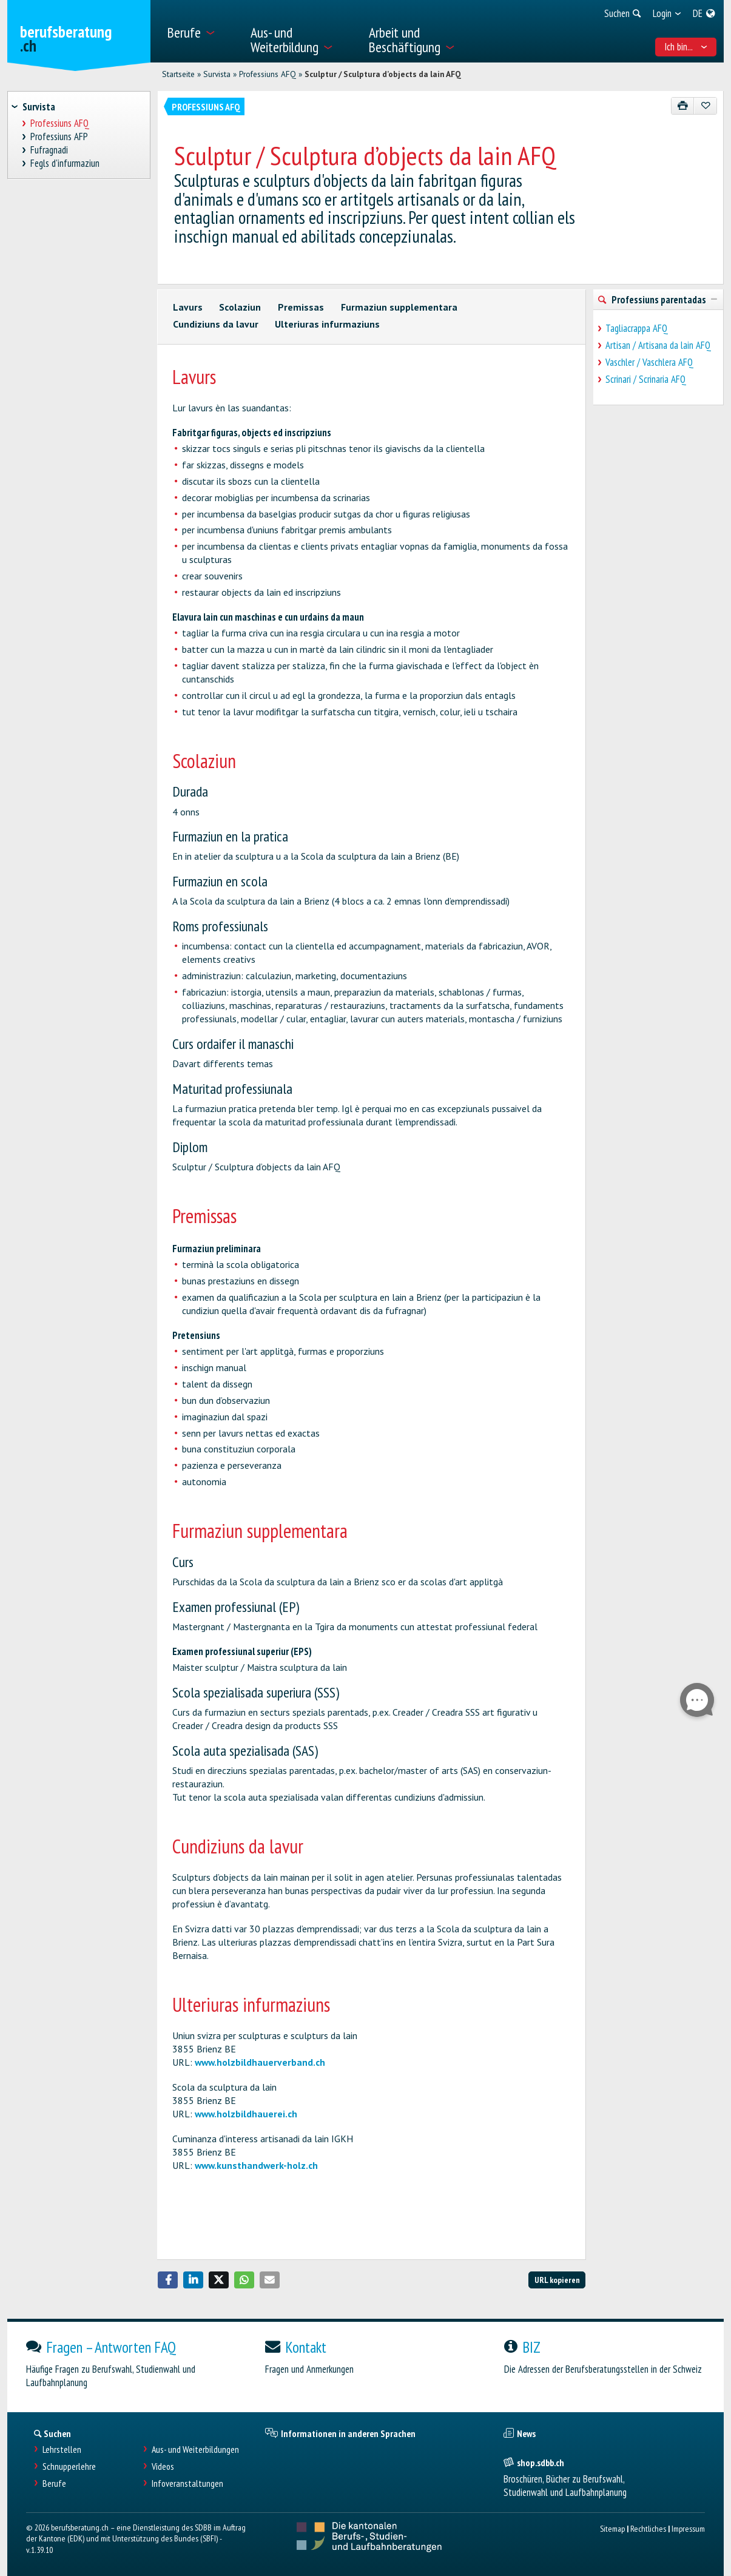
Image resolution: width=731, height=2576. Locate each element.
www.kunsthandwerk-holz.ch (256, 2165)
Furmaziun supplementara (399, 307)
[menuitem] (200, 31)
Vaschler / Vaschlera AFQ (649, 362)
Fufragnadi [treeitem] (49, 150)
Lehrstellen (61, 2449)
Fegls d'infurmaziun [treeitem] (64, 163)
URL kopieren (557, 2279)
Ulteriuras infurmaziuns (327, 324)
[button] (168, 2279)
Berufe (54, 2483)
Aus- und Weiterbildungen (195, 2449)
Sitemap (612, 2528)
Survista (217, 74)
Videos (163, 2466)
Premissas (301, 307)
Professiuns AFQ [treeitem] (59, 123)
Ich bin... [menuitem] (685, 46)
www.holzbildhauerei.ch (246, 2114)
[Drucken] (683, 106)
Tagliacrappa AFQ (636, 328)
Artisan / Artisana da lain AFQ (658, 345)
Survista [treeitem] (38, 106)
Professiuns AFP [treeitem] (59, 136)
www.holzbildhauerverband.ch (260, 2062)
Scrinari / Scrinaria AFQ (645, 379)
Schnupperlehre (69, 2466)
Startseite (178, 74)
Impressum (688, 2528)
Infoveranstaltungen (187, 2483)
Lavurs (188, 307)
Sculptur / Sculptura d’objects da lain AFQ (383, 74)
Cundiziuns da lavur (215, 324)
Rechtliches (648, 2528)
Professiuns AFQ (267, 74)
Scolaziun (240, 307)
